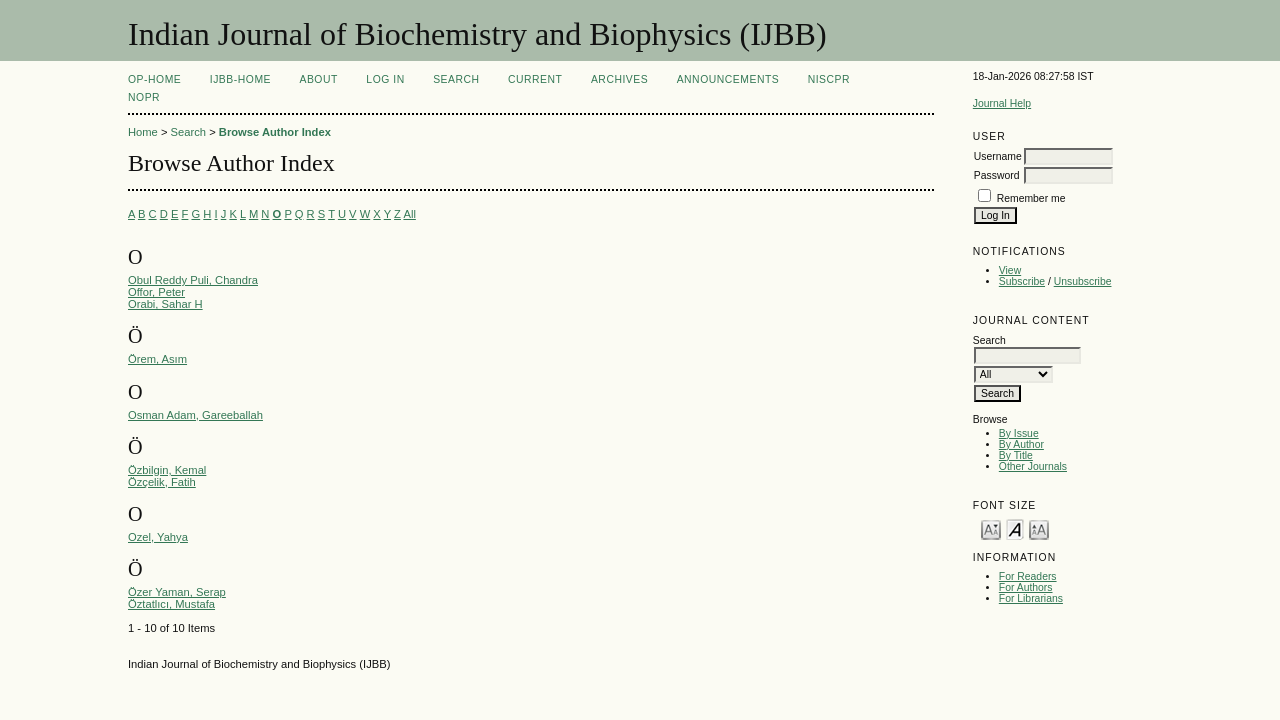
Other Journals (1033, 466)
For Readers (1028, 576)
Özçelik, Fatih (162, 482)
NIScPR (829, 79)
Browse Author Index (275, 132)
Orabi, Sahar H (165, 304)
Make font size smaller (991, 528)
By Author (1021, 444)
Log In (385, 79)
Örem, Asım (157, 359)
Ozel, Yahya (158, 537)
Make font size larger (1039, 528)
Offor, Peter (156, 292)
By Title (1016, 455)
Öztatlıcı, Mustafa (171, 604)
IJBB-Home (240, 79)
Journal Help (1002, 103)
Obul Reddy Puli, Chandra (193, 280)
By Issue (1019, 433)
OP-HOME (154, 79)
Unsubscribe (1083, 281)
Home (143, 132)
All (409, 214)
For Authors (1026, 587)
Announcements (728, 79)
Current (535, 79)
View (1010, 270)
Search (456, 79)
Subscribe (1022, 281)
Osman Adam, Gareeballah (195, 415)
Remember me (1031, 198)
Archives (619, 79)
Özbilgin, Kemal (167, 470)
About (318, 79)
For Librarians (1031, 598)
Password (997, 175)
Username (998, 156)
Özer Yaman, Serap (177, 592)
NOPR (144, 97)
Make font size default (1015, 528)
